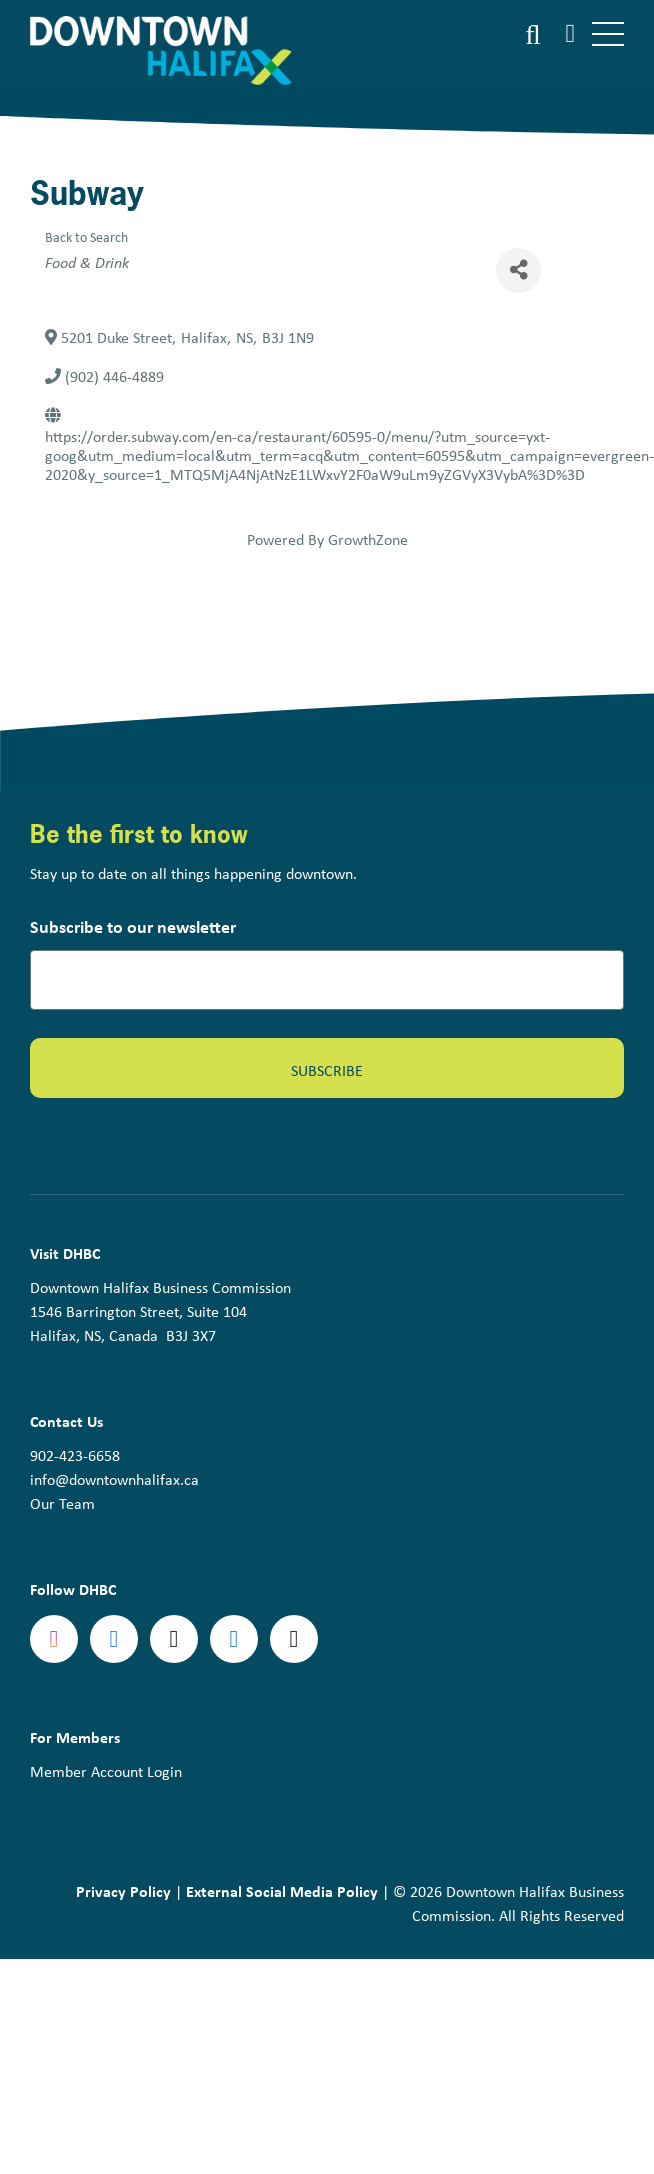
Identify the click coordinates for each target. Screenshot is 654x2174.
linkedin (234, 1639)
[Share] (518, 270)
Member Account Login (106, 1771)
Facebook (114, 1639)
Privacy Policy (123, 1891)
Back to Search (86, 236)
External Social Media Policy (282, 1891)
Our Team (62, 1503)
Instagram (54, 1639)
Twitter (174, 1639)
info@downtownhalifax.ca (114, 1479)
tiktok (294, 1639)
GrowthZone (368, 539)
